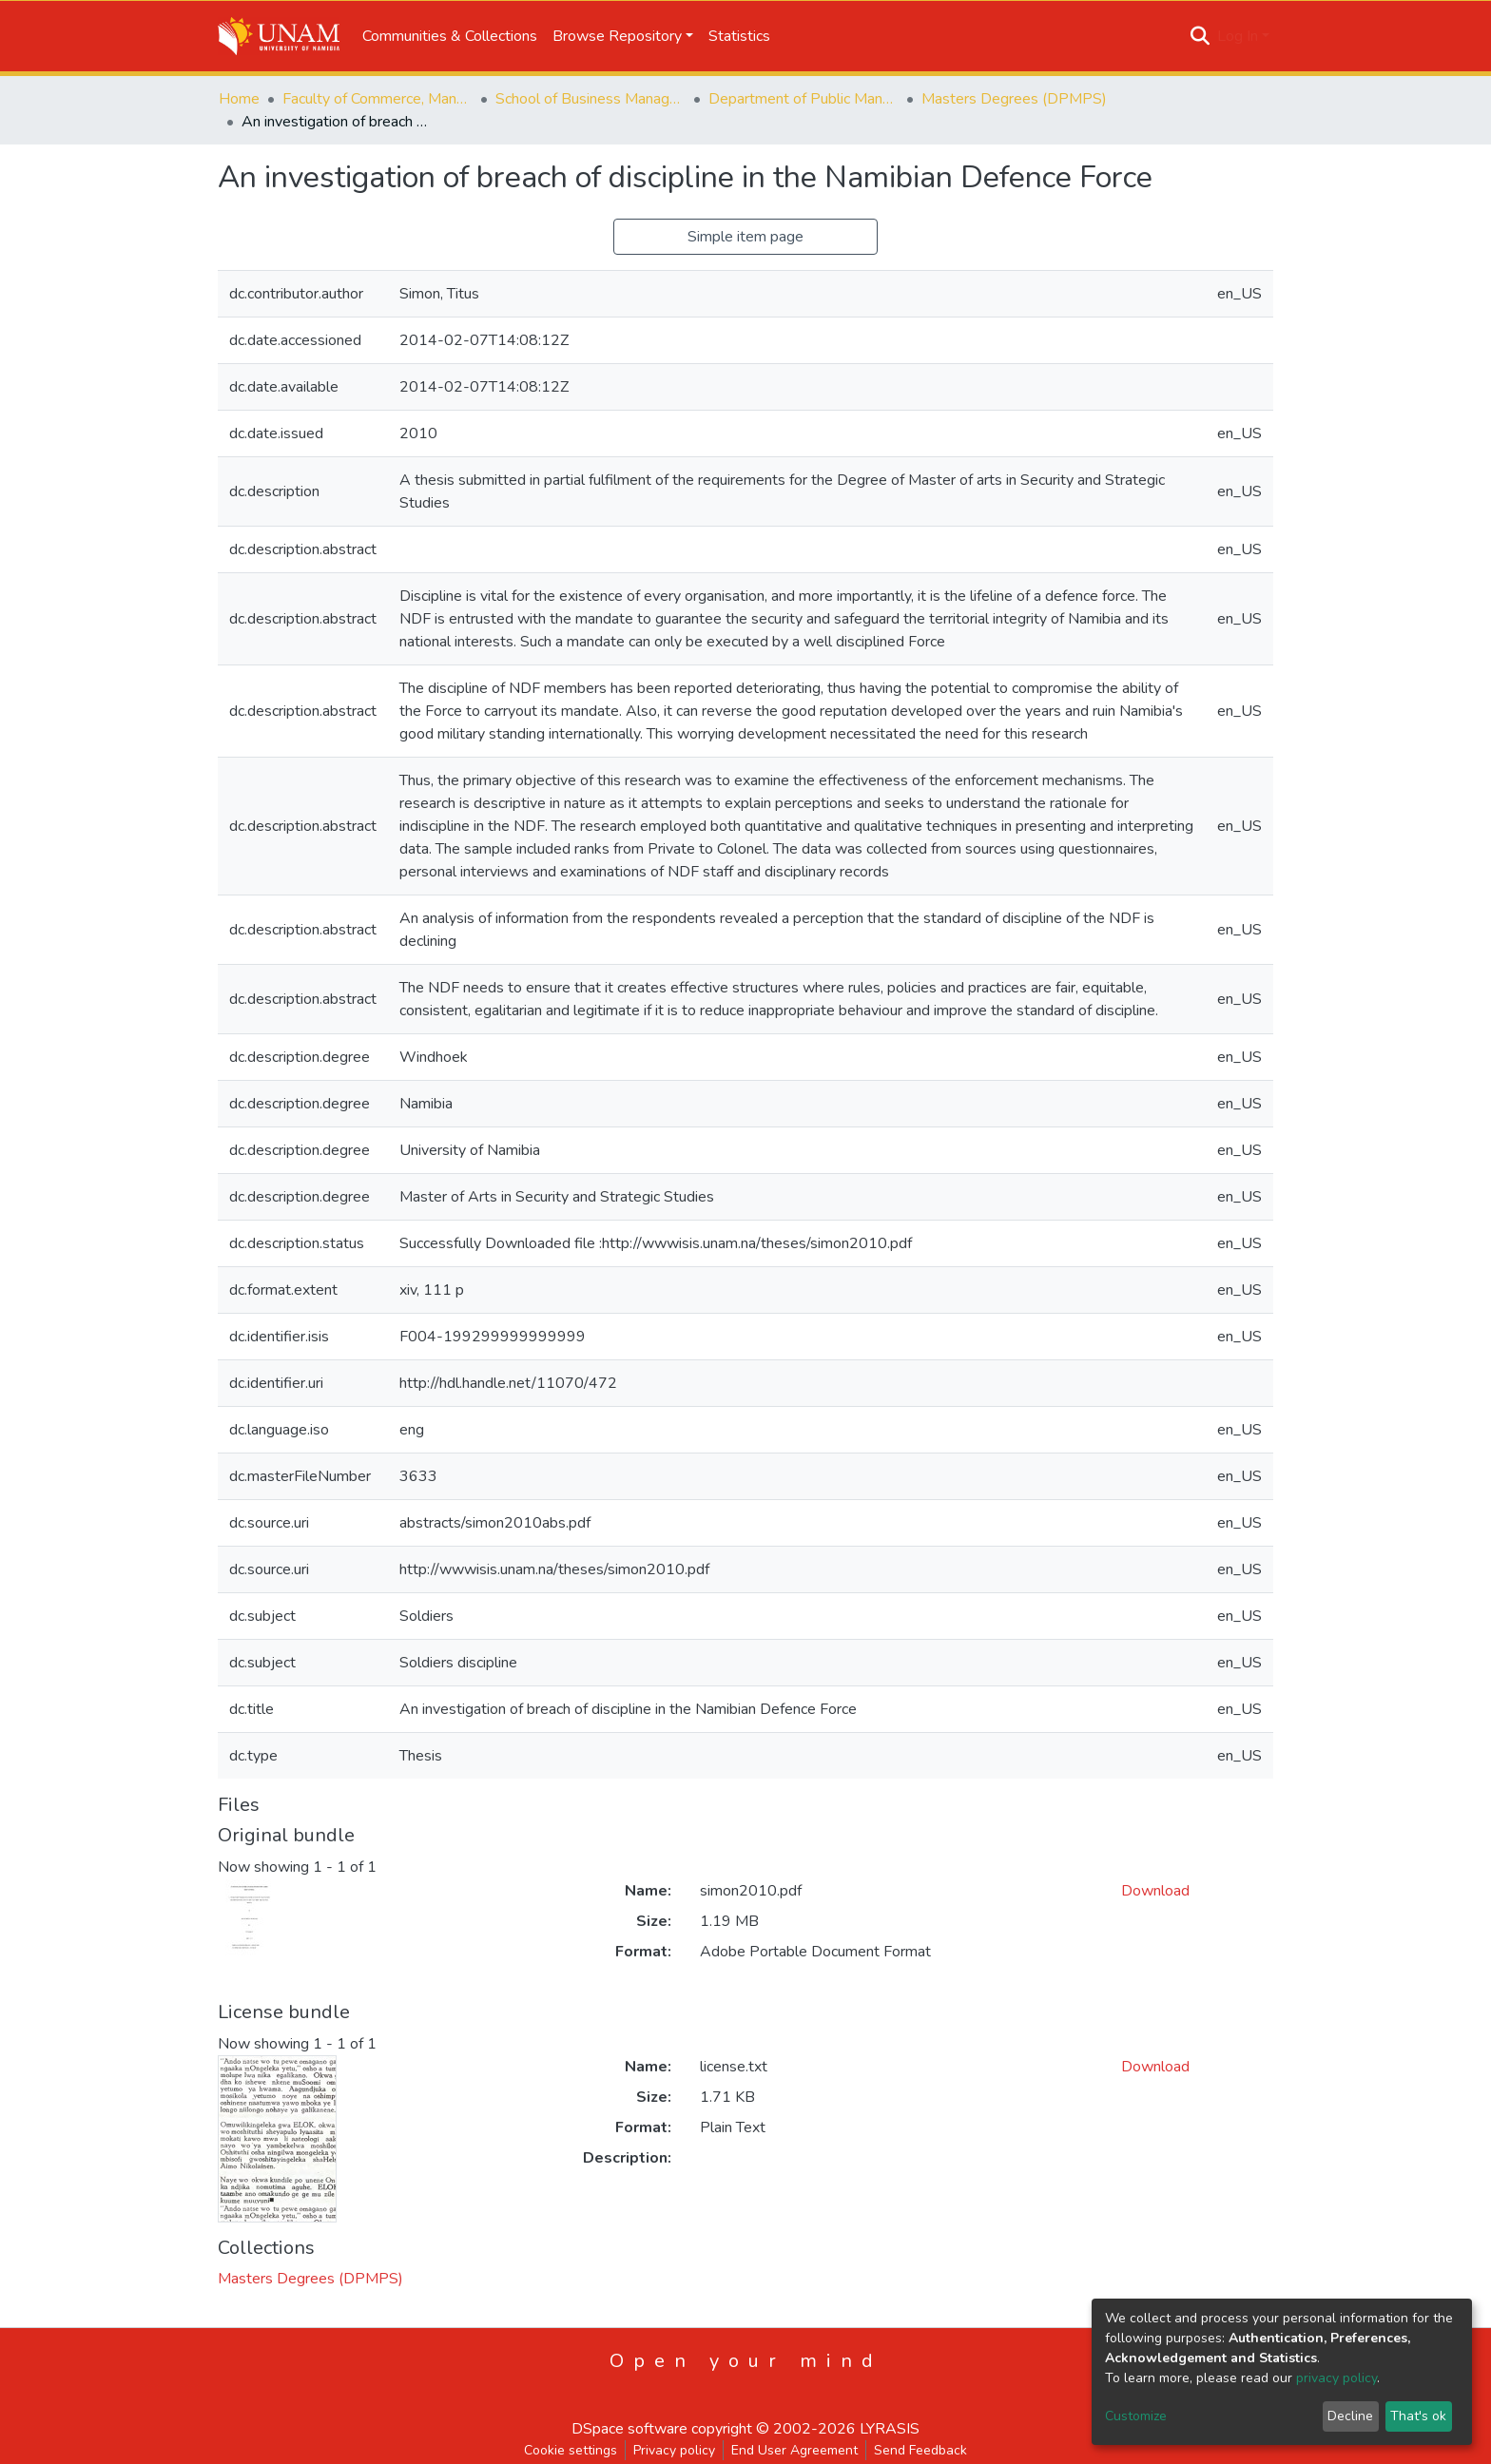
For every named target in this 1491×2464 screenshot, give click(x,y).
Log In (1237, 36)
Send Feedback (920, 2450)
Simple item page (745, 236)
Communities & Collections (449, 36)
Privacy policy (674, 2450)
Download (1155, 1890)
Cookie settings (570, 2450)
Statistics (739, 36)
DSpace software (629, 2428)
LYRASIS (890, 2428)
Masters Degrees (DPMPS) (1014, 98)
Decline (1350, 2416)
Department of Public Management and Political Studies (803, 98)
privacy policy (1336, 2378)
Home (239, 98)
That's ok (1418, 2416)
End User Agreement (794, 2450)
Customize (1136, 2416)
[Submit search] (1200, 36)
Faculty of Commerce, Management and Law (377, 98)
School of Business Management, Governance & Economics (590, 98)
